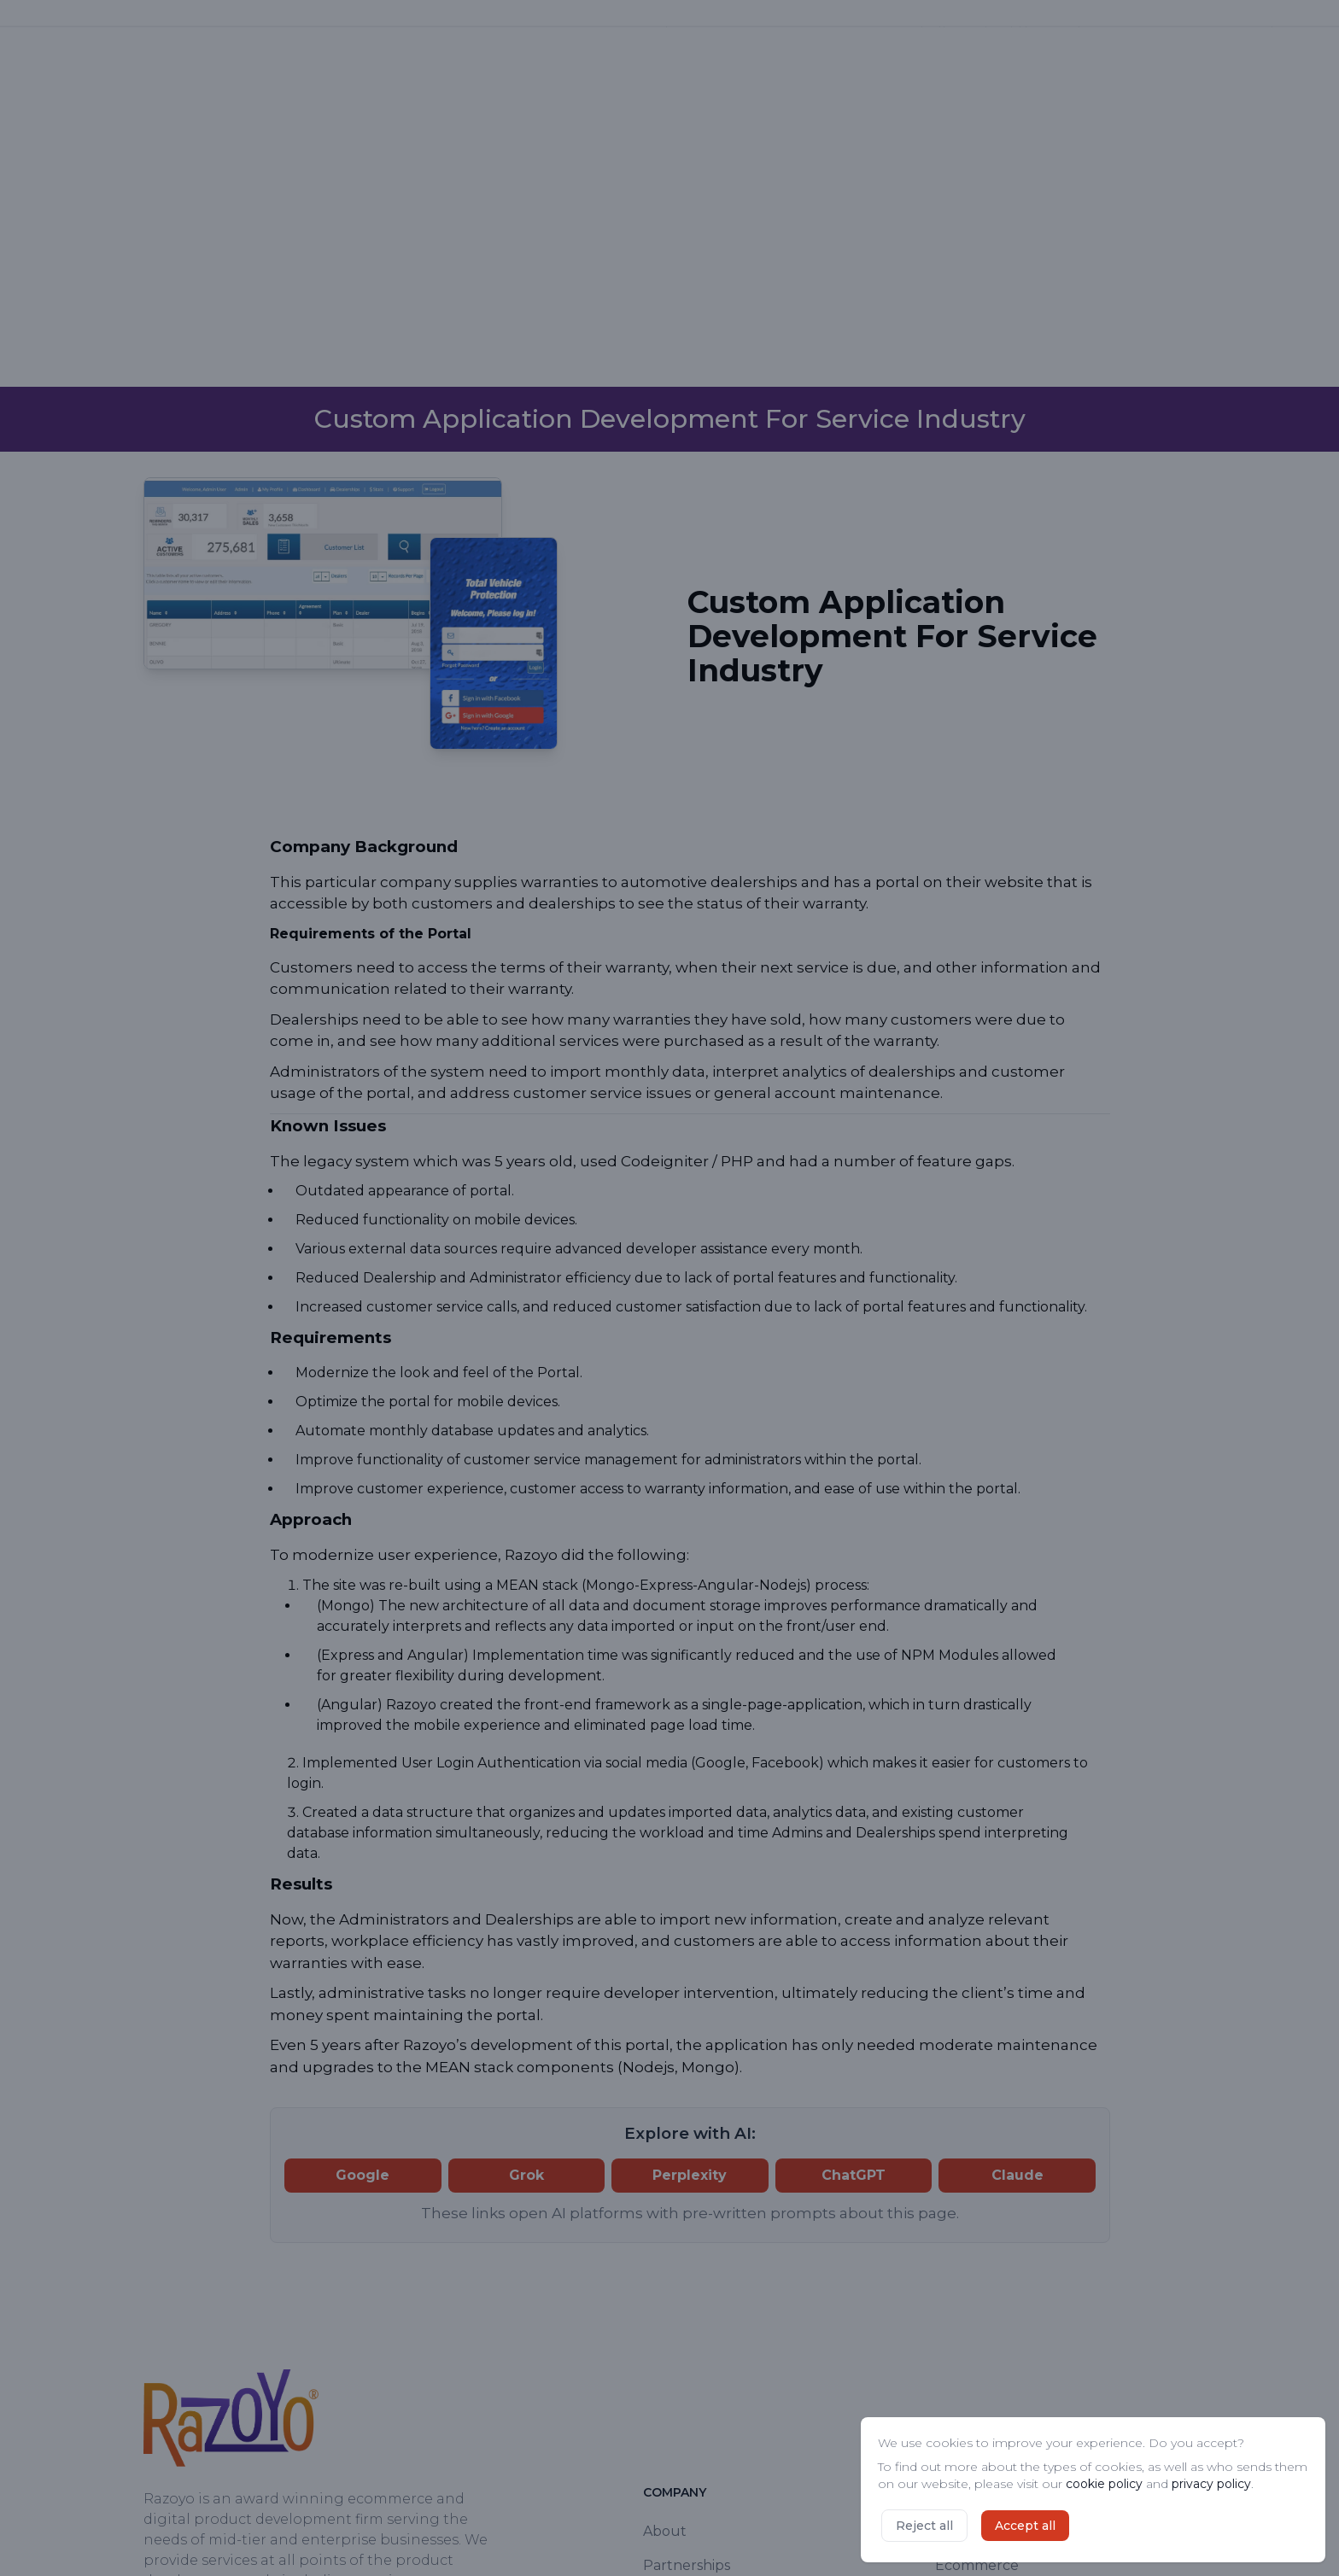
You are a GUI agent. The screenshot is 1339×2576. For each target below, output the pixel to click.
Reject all (924, 2525)
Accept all (1025, 2525)
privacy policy (1211, 2483)
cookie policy (1104, 2483)
